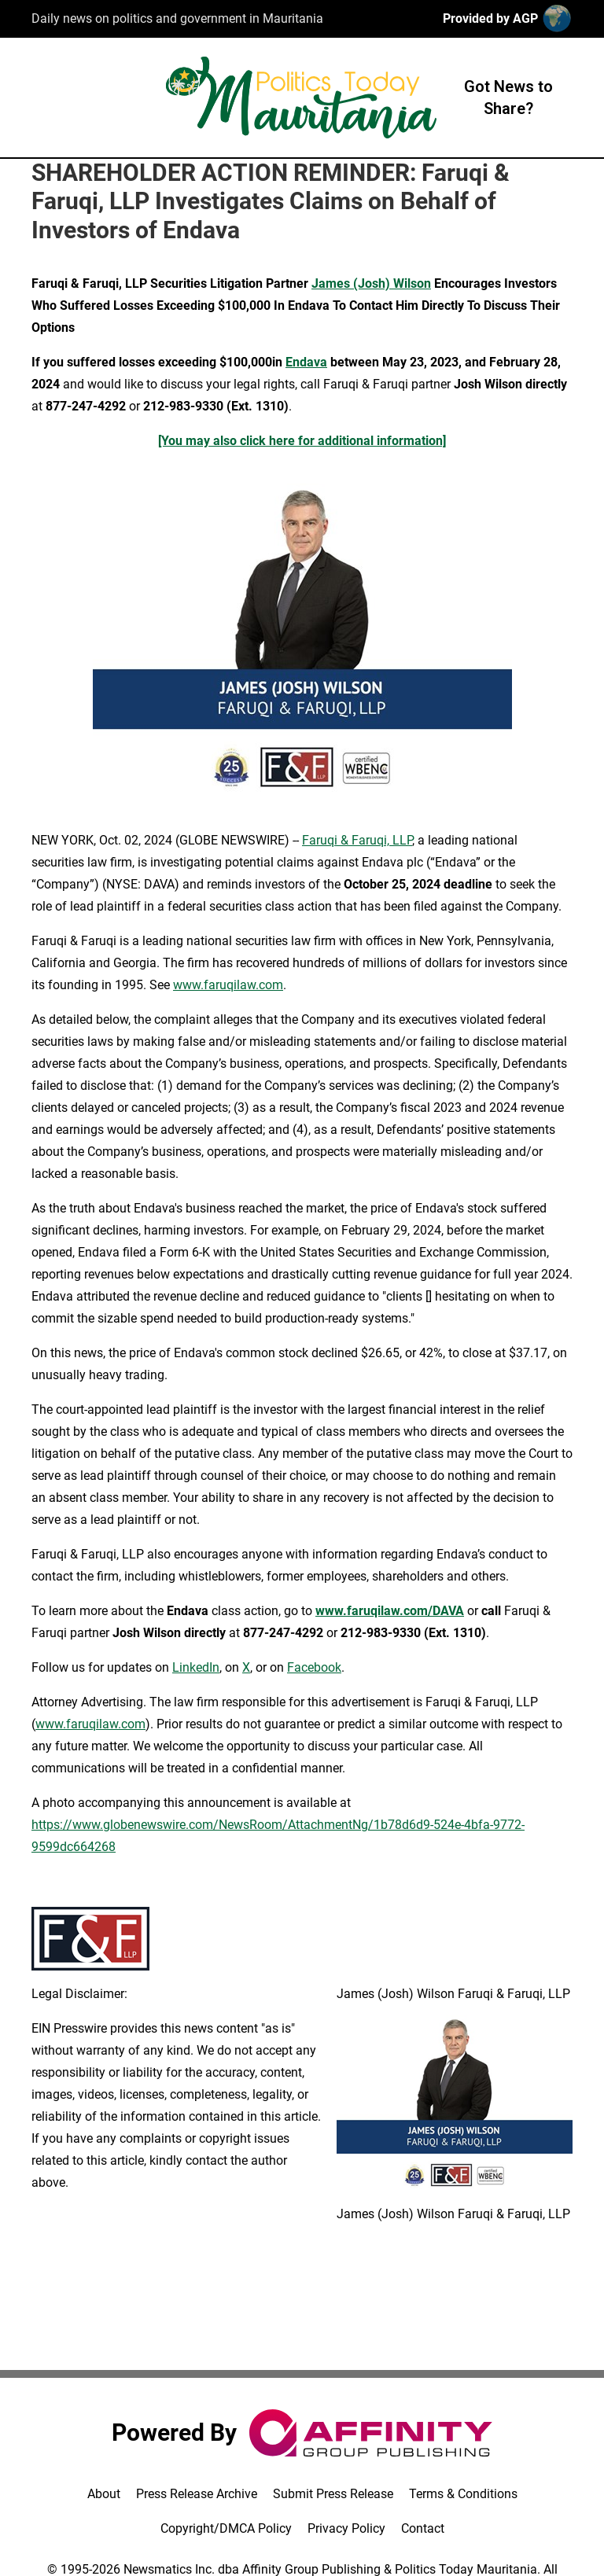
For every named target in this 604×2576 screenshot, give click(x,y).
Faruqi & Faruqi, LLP (357, 840)
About (103, 2493)
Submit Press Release (333, 2493)
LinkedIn (195, 1667)
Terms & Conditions (463, 2493)
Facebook (314, 1667)
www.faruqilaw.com (228, 984)
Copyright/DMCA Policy (226, 2528)
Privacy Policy (346, 2528)
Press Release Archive (196, 2493)
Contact (422, 2528)
